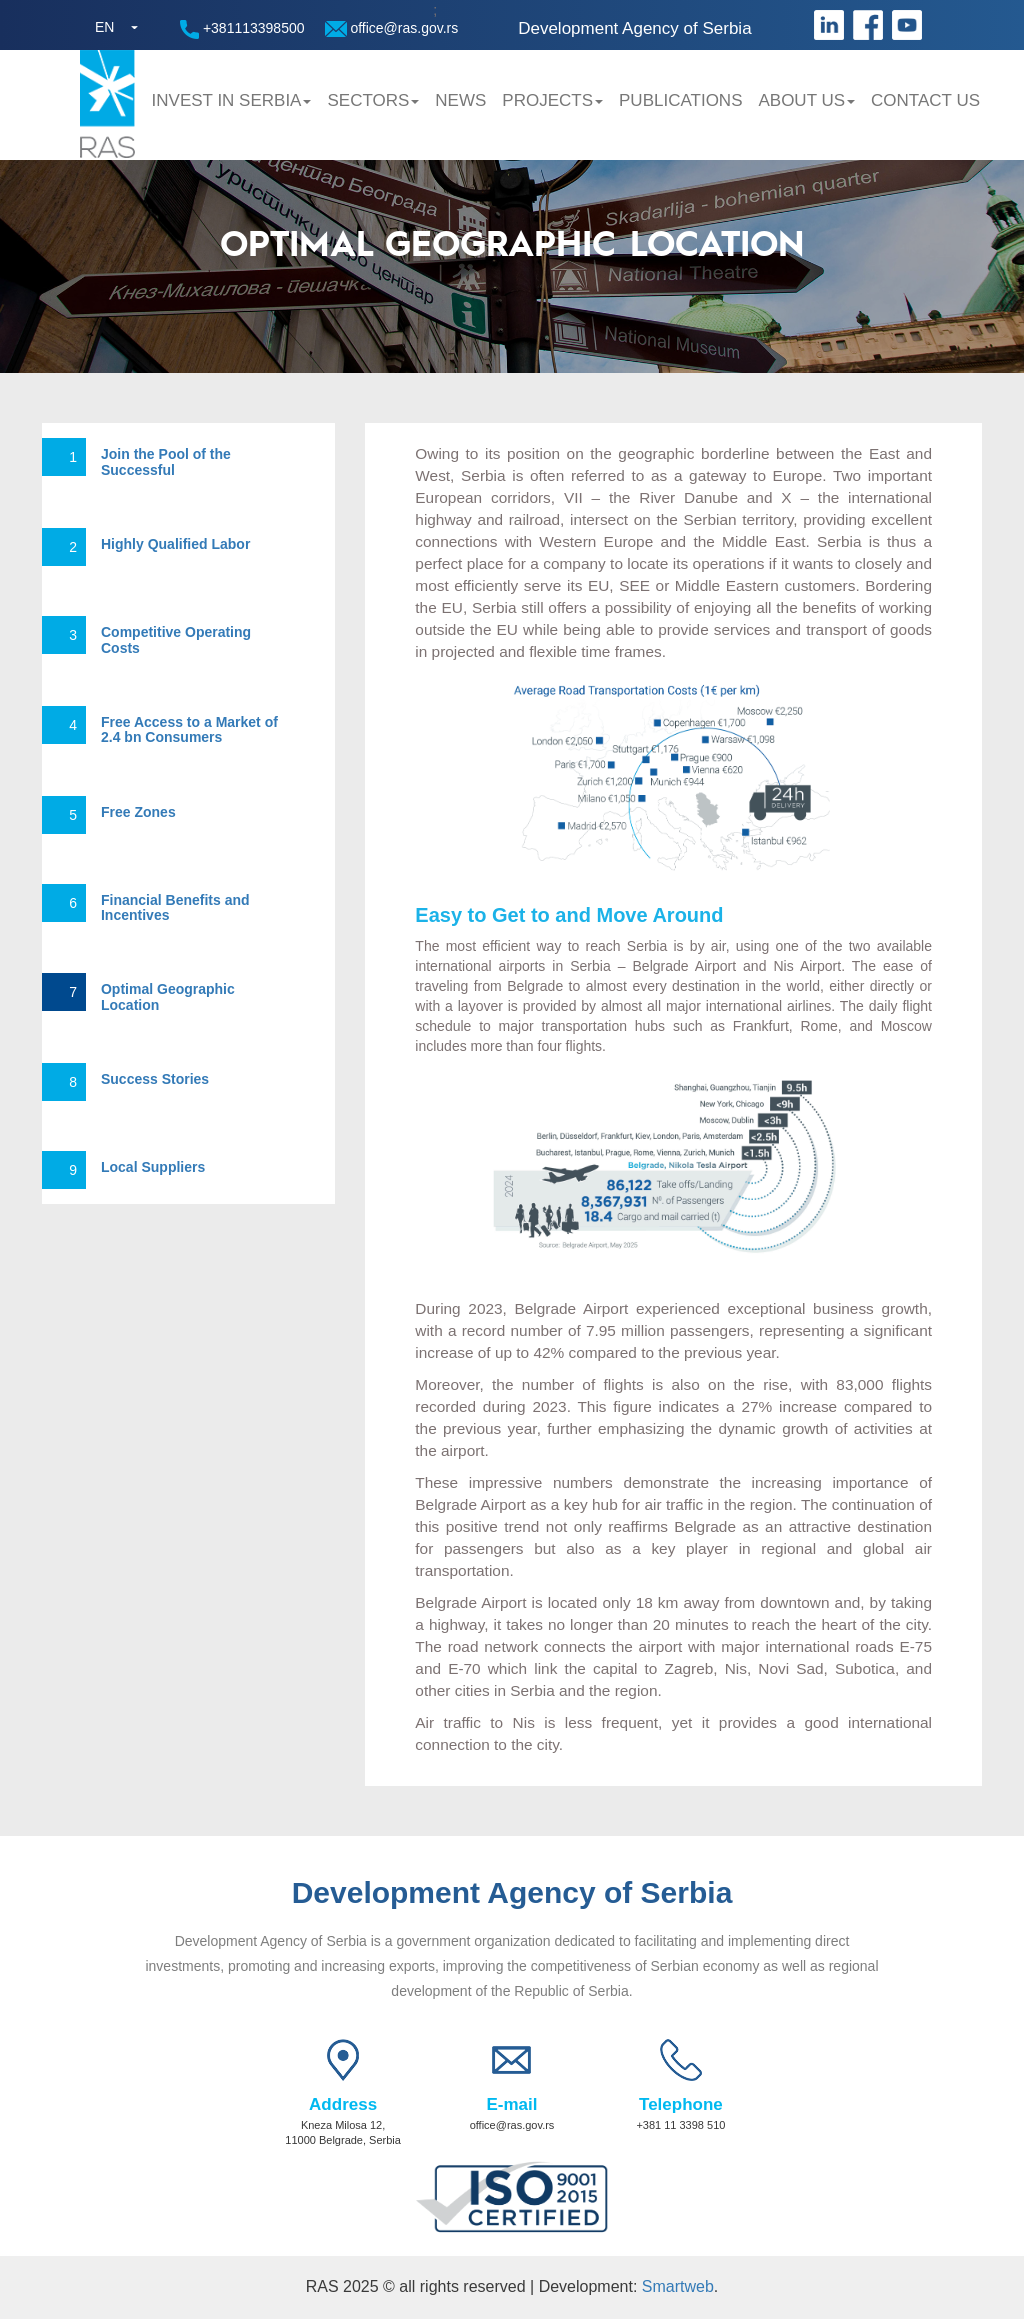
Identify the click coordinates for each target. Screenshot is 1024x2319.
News (460, 100)
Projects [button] (552, 100)
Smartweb (678, 2286)
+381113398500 (242, 29)
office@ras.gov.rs (392, 28)
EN (104, 27)
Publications (680, 100)
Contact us (925, 100)
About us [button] (806, 100)
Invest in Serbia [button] (232, 100)
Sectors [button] (373, 100)
